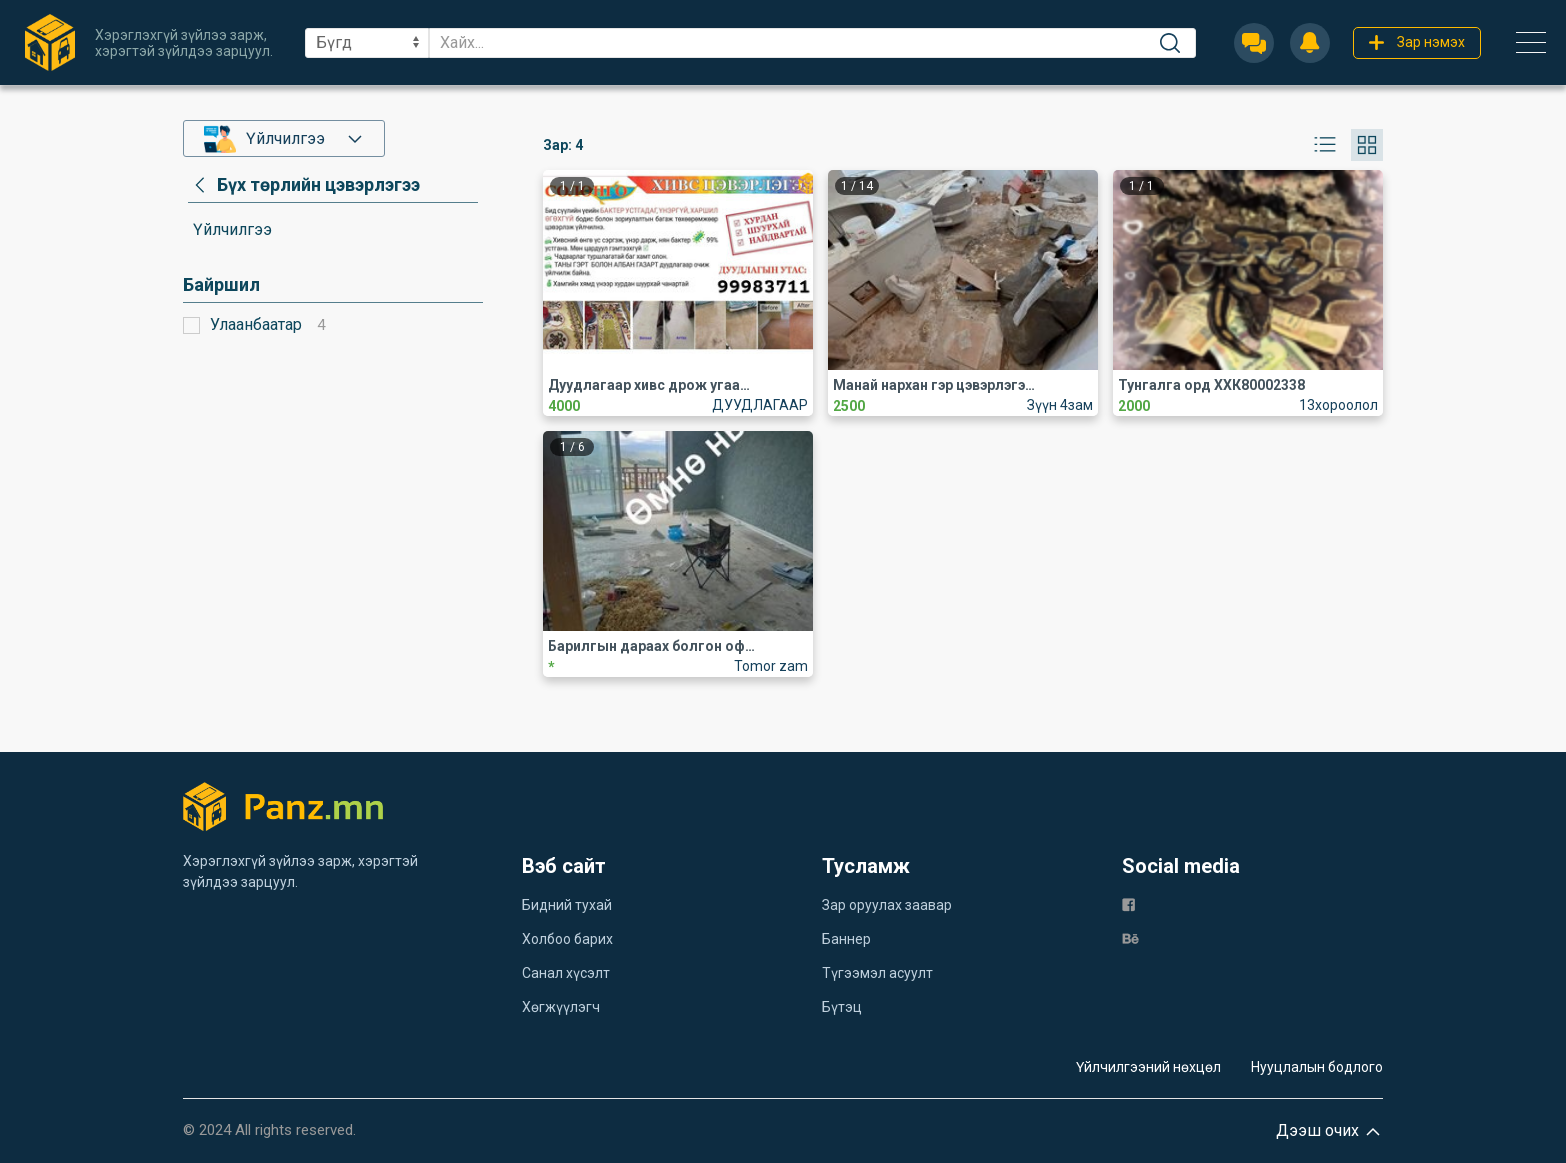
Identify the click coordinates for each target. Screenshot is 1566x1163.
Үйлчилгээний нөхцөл (1148, 1067)
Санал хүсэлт (566, 973)
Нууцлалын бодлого (1317, 1067)
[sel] (367, 43)
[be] (1130, 937)
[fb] (1128, 903)
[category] (304, 185)
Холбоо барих (567, 939)
